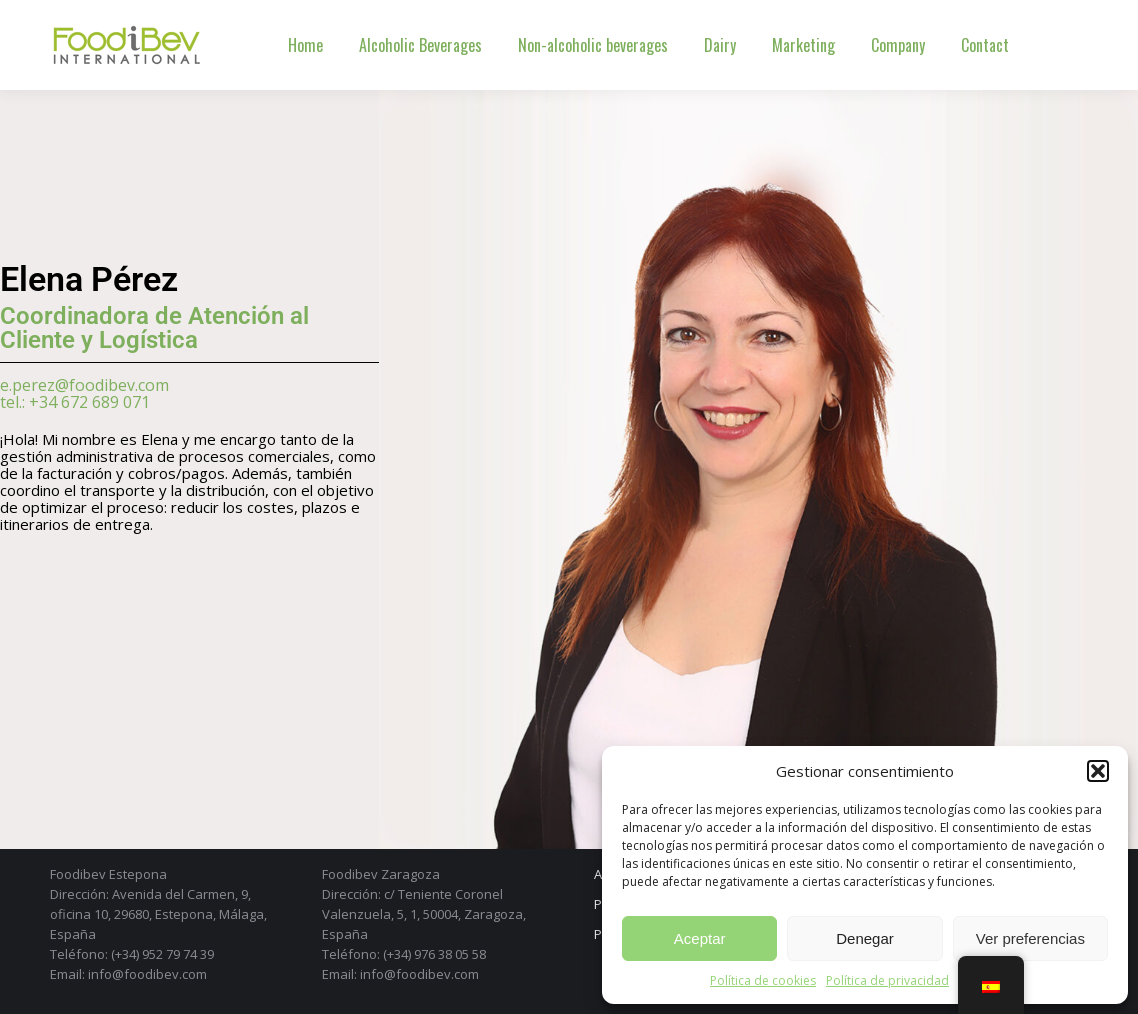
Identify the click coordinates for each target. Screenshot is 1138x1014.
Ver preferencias (1030, 938)
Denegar (865, 938)
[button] (1098, 771)
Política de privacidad (887, 980)
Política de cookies (763, 980)
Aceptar (700, 938)
